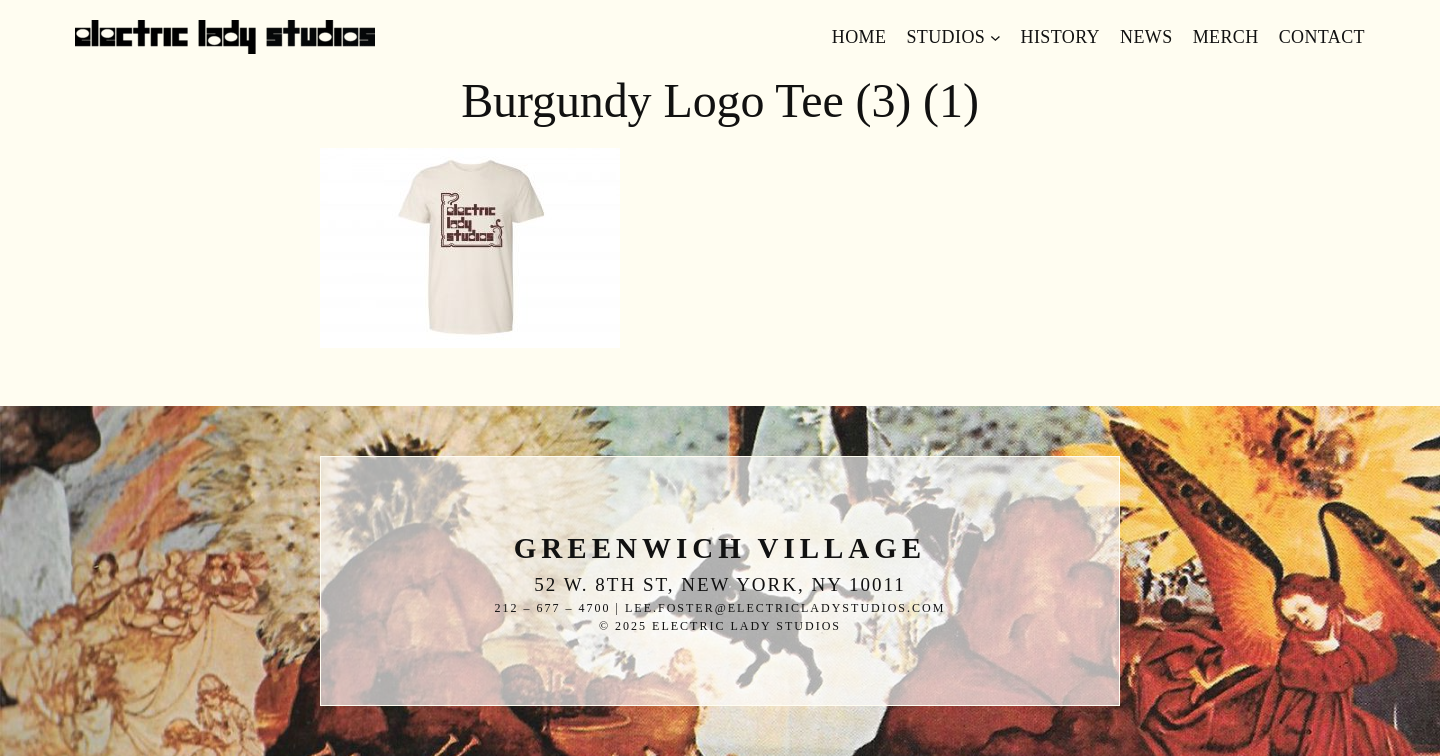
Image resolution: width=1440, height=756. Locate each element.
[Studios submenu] (995, 37)
